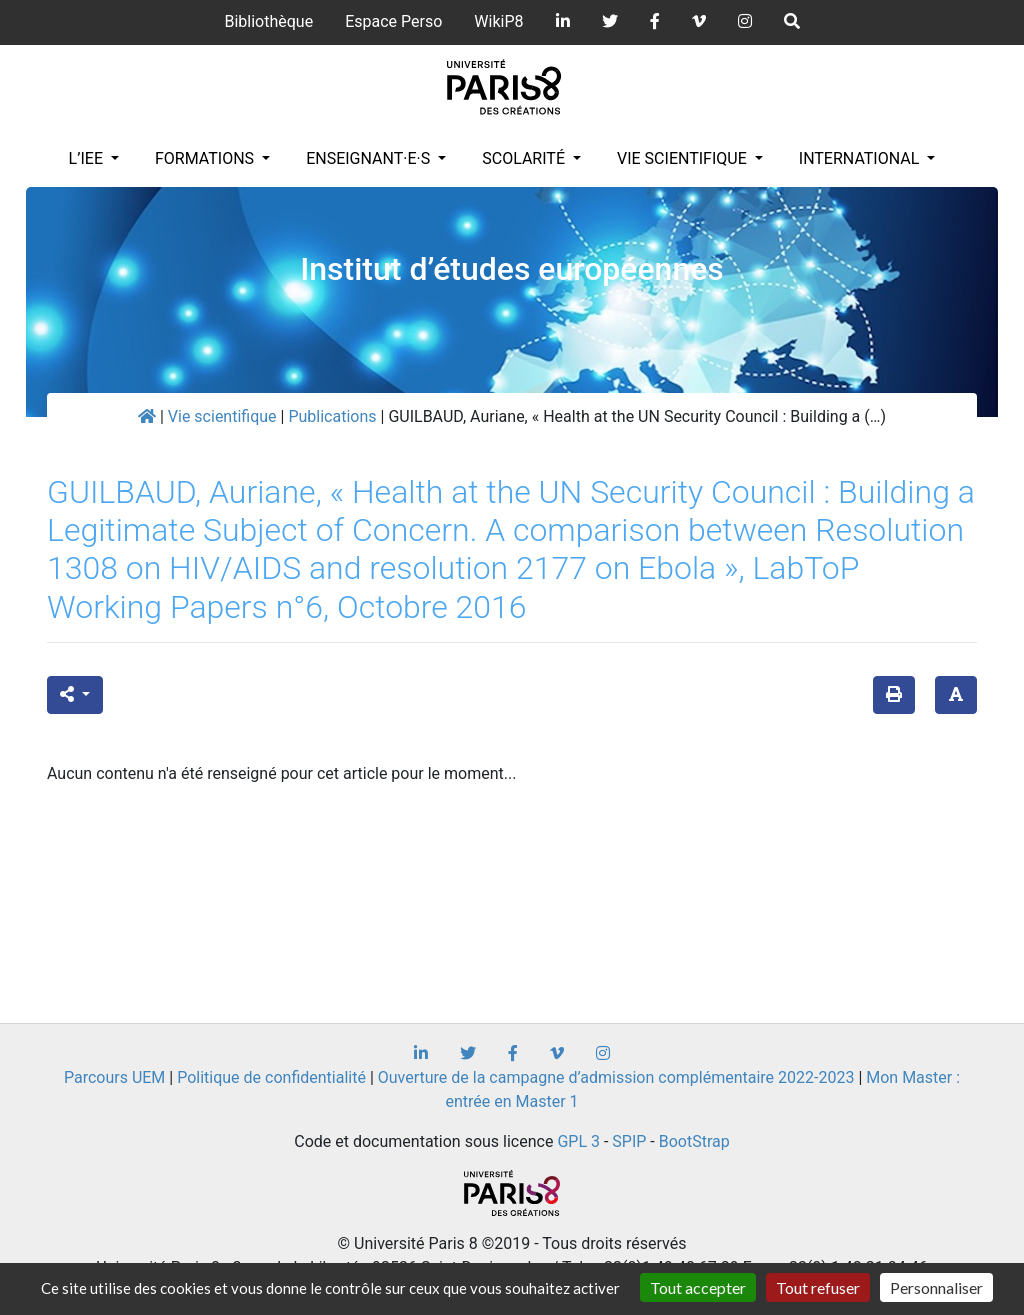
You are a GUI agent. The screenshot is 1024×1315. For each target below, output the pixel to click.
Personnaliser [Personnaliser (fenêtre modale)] (936, 1287)
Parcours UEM (114, 1077)
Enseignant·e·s (370, 158)
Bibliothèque (268, 21)
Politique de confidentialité (271, 1077)
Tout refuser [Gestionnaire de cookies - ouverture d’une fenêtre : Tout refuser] (818, 1287)
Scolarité (525, 158)
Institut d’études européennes (512, 269)
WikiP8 (498, 21)
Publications (332, 416)
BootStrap (694, 1141)
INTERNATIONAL (861, 158)
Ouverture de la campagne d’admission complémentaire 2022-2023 (616, 1077)
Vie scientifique (684, 158)
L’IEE (88, 158)
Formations (206, 158)
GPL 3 (578, 1141)
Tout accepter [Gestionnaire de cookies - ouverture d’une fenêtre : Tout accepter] (698, 1287)
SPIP (629, 1141)
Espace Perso (393, 21)
